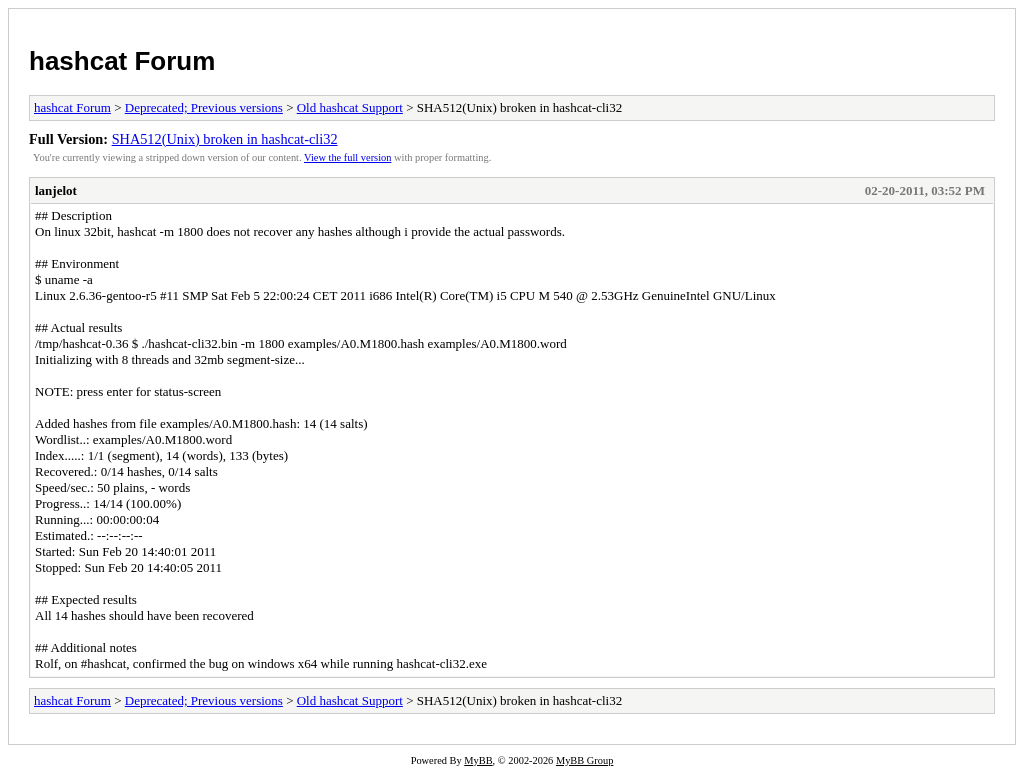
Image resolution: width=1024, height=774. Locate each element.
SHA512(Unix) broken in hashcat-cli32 (225, 139)
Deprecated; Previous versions (204, 107)
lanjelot (56, 190)
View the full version (347, 157)
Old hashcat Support (350, 107)
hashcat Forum (122, 61)
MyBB (478, 760)
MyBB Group (584, 760)
